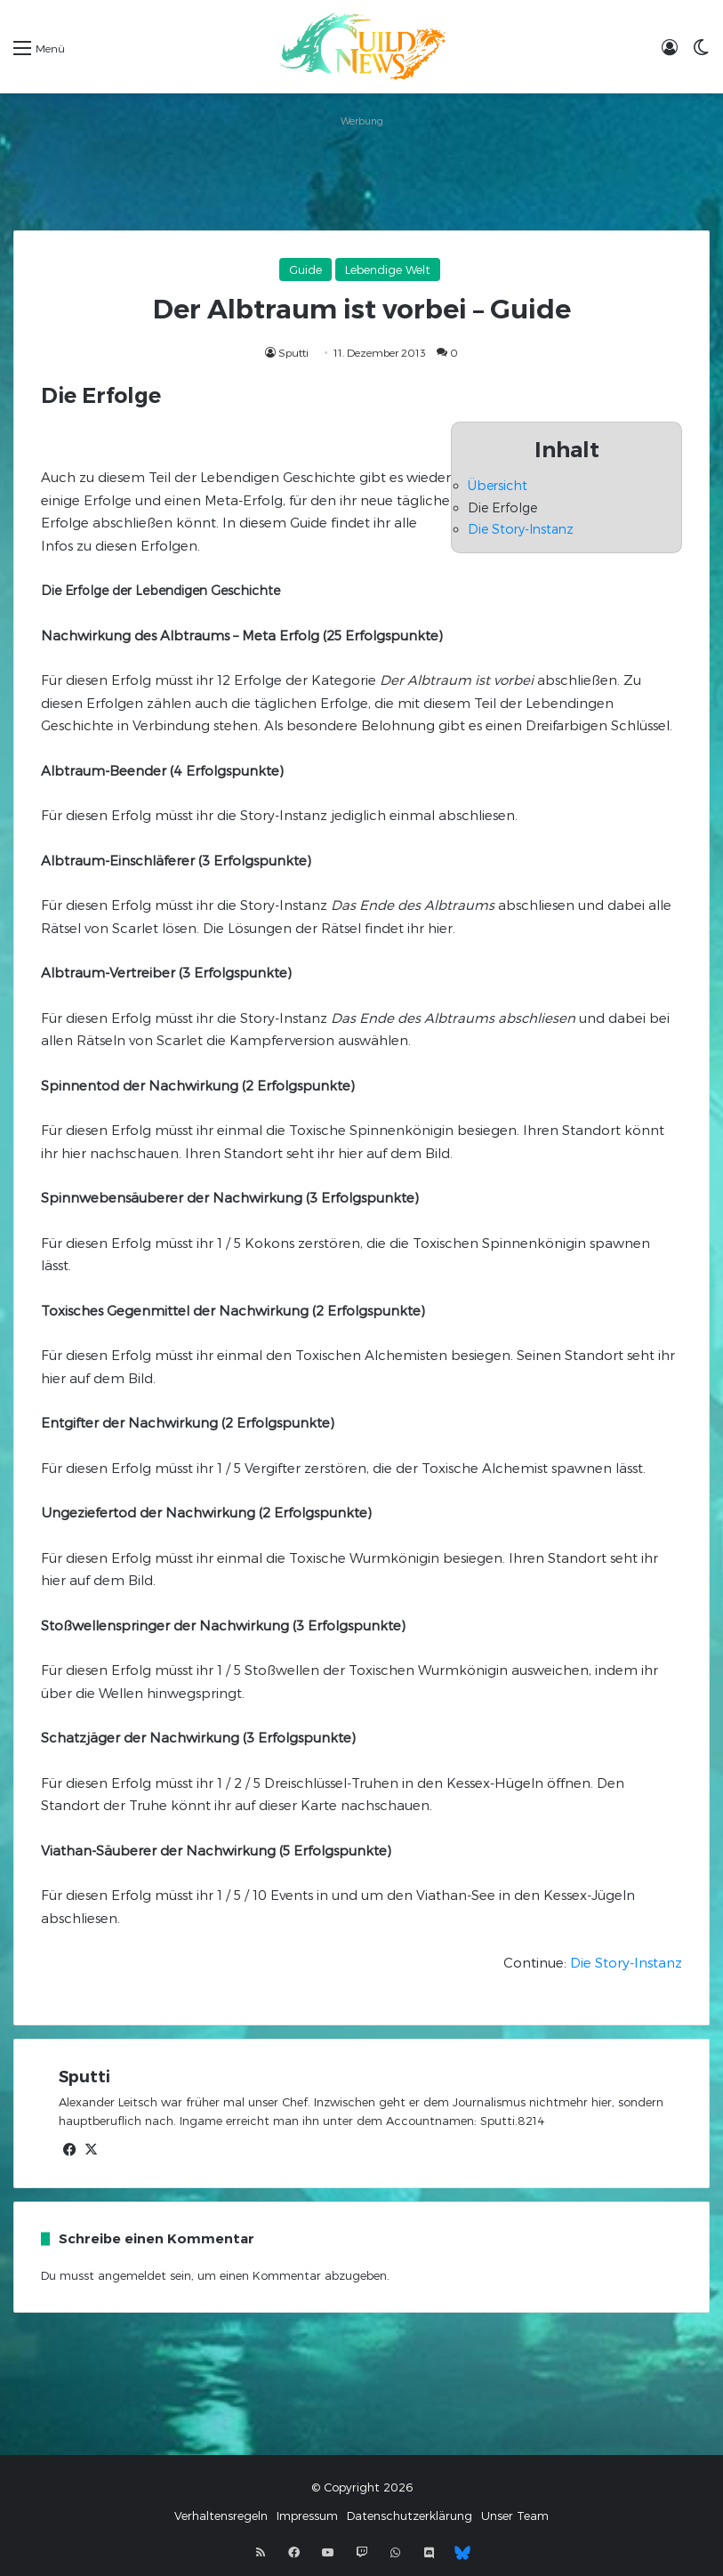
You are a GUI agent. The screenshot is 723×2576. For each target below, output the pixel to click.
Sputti (293, 352)
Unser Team (515, 2515)
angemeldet (132, 2275)
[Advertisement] (361, 173)
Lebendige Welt (387, 269)
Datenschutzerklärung (409, 2515)
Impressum (307, 2515)
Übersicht (497, 485)
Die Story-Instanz (521, 528)
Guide (305, 269)
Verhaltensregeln (221, 2515)
